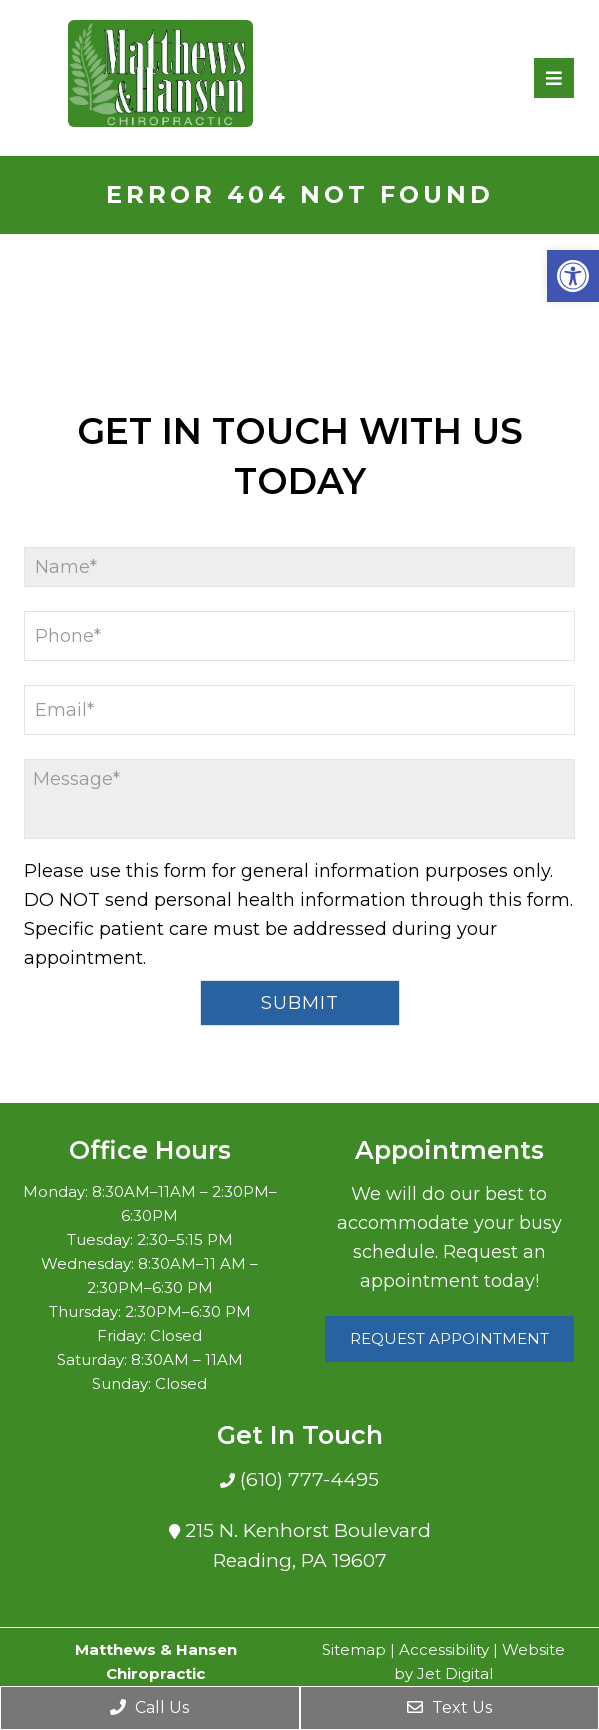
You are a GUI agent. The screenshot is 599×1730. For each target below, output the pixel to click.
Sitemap (354, 1649)
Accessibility (444, 1649)
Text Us (449, 1707)
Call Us (149, 1707)
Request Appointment (449, 1338)
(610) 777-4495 (307, 1479)
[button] (573, 276)
